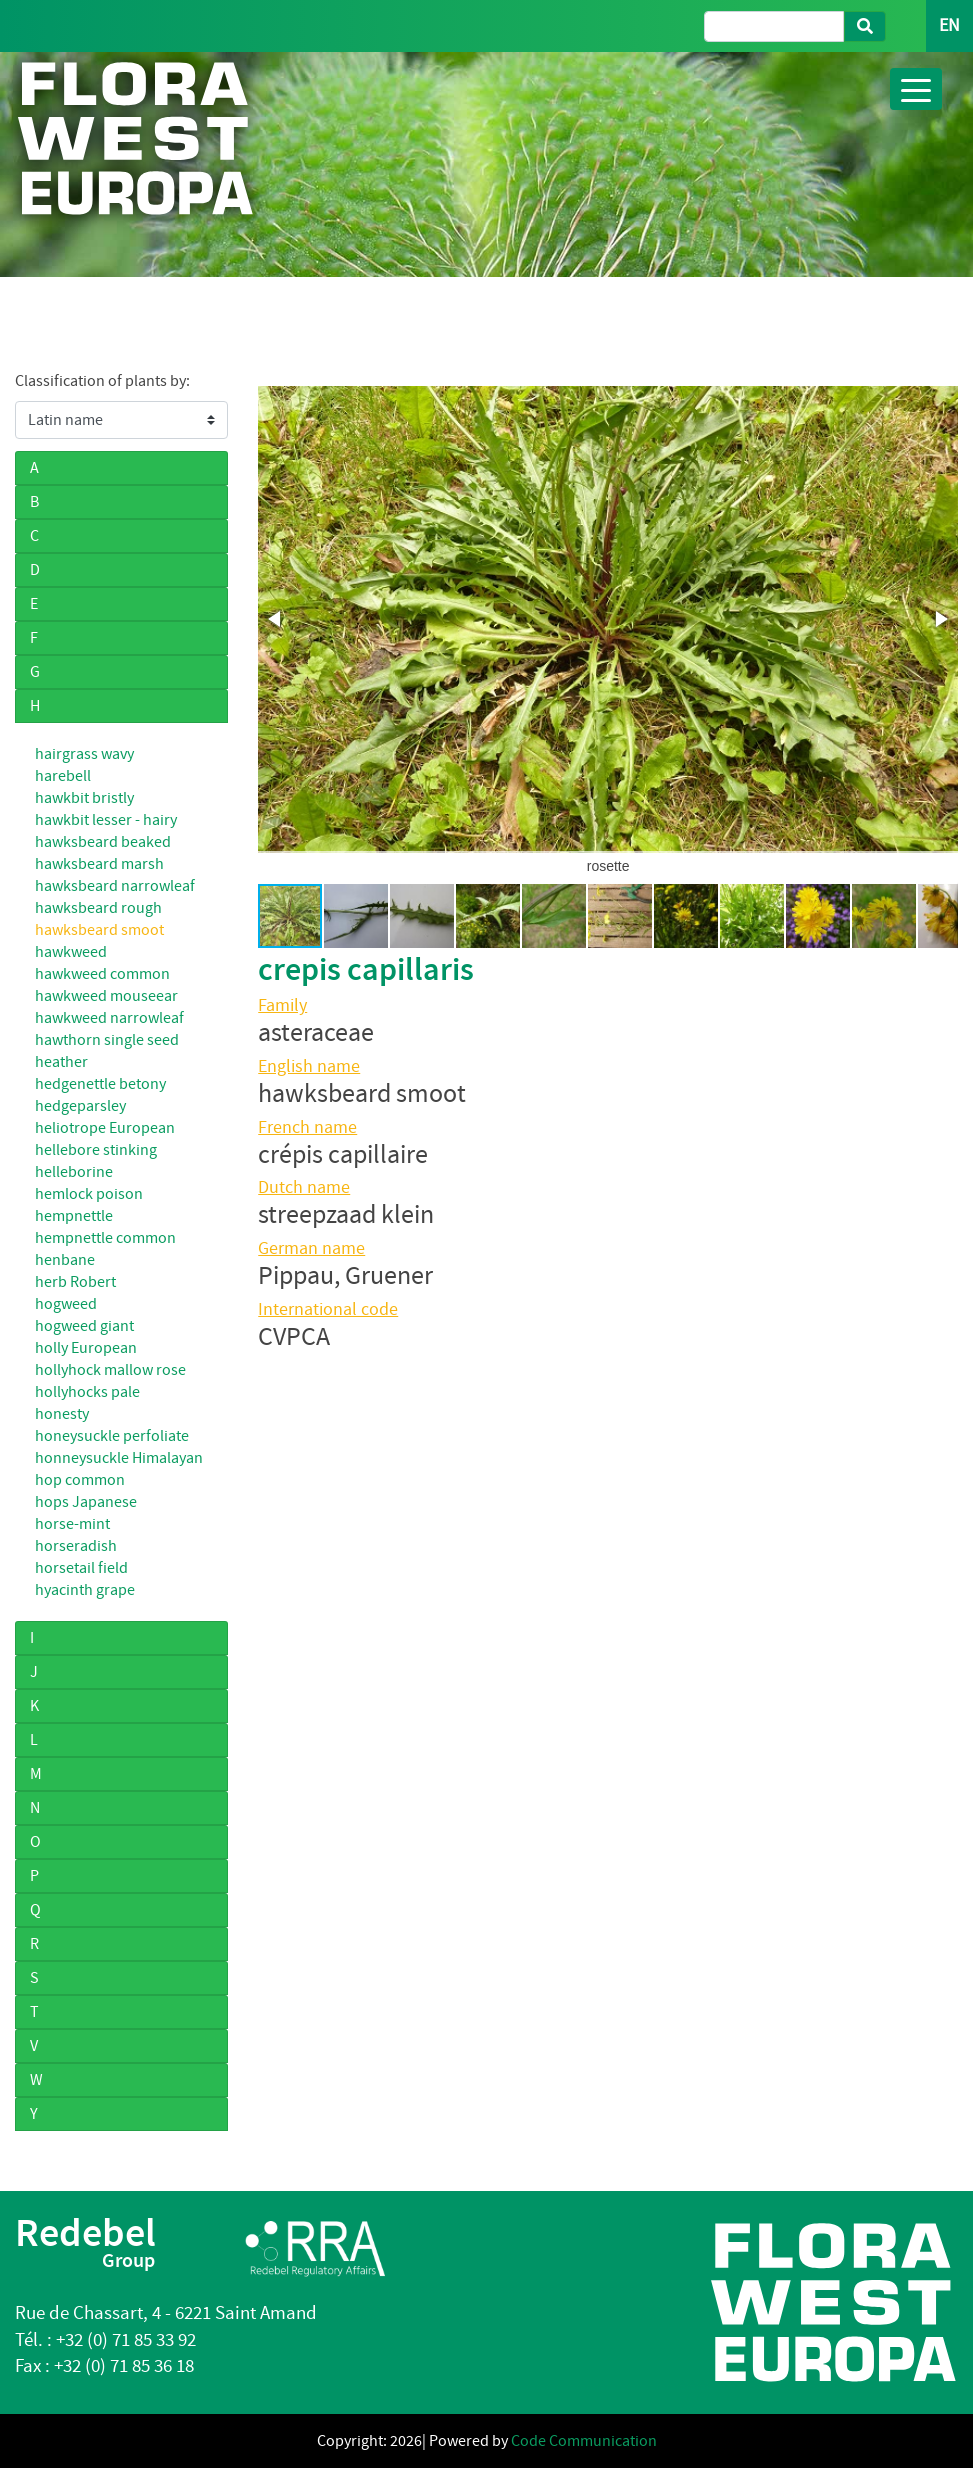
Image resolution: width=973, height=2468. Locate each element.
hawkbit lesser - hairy (106, 820)
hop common (80, 1480)
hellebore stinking (96, 1150)
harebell (63, 776)
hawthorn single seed (107, 1040)
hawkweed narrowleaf (109, 1018)
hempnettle (74, 1216)
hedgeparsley (80, 1106)
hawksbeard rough (98, 908)
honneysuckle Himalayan (119, 1458)
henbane (65, 1260)
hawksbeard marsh (99, 864)
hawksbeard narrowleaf (115, 886)
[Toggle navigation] (916, 89)
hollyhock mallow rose (110, 1370)
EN (949, 25)
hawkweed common (102, 974)
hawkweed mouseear (106, 996)
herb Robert (75, 1282)
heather (61, 1062)
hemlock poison (89, 1194)
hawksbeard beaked (103, 842)
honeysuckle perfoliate (112, 1436)
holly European (86, 1348)
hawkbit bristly (84, 798)
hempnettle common (105, 1238)
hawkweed (71, 952)
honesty (62, 1414)
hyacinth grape (85, 1590)
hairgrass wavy (84, 754)
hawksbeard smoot (99, 930)
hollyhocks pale (87, 1392)
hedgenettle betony (100, 1084)
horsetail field (81, 1568)
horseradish (76, 1546)
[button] (276, 619)
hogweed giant (84, 1326)
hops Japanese (86, 1502)
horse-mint (72, 1524)
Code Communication (584, 2441)
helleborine (74, 1172)
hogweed (66, 1304)
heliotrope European (105, 1128)
